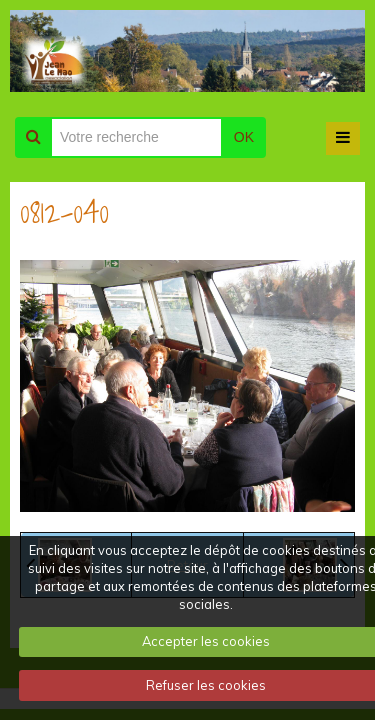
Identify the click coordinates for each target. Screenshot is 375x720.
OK (244, 137)
